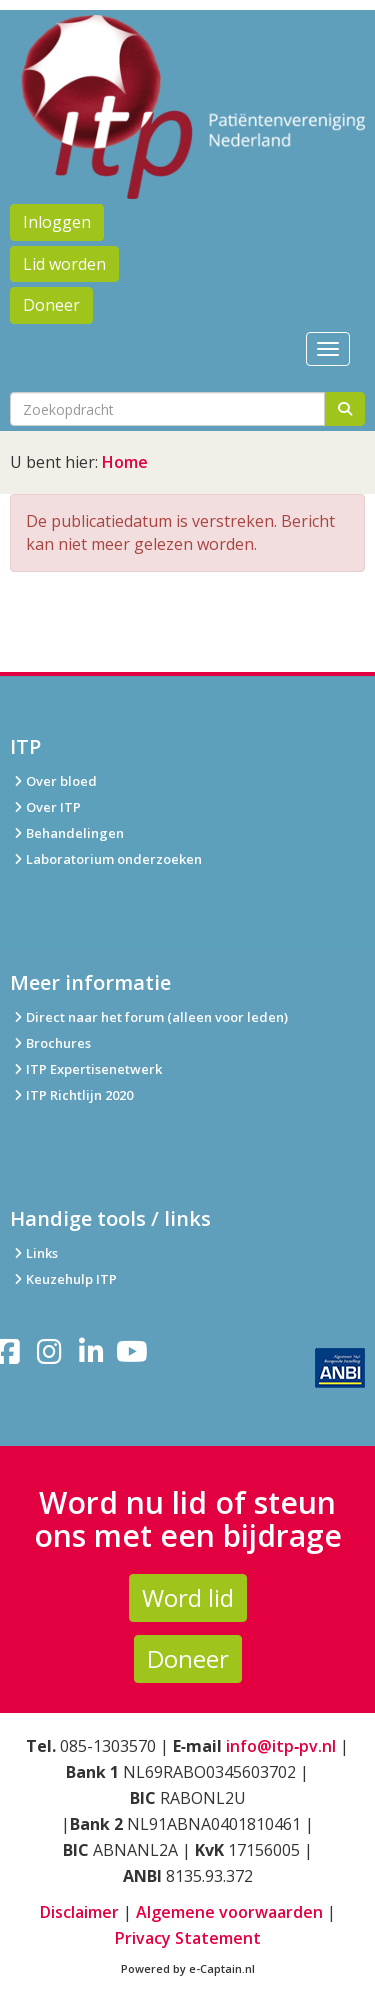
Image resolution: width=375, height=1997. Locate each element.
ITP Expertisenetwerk (86, 1069)
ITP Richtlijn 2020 (79, 1095)
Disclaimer (79, 1912)
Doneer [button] (51, 305)
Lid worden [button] (64, 264)
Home (125, 462)
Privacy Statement (188, 1938)
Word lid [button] (188, 1597)
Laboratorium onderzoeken (106, 859)
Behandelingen (67, 833)
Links (34, 1253)
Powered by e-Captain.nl (188, 1968)
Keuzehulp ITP (71, 1279)
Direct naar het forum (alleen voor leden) (149, 1017)
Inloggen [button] (57, 222)
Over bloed (53, 781)
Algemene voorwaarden (229, 1912)
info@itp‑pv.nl (281, 1746)
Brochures (50, 1043)
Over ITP (45, 807)
